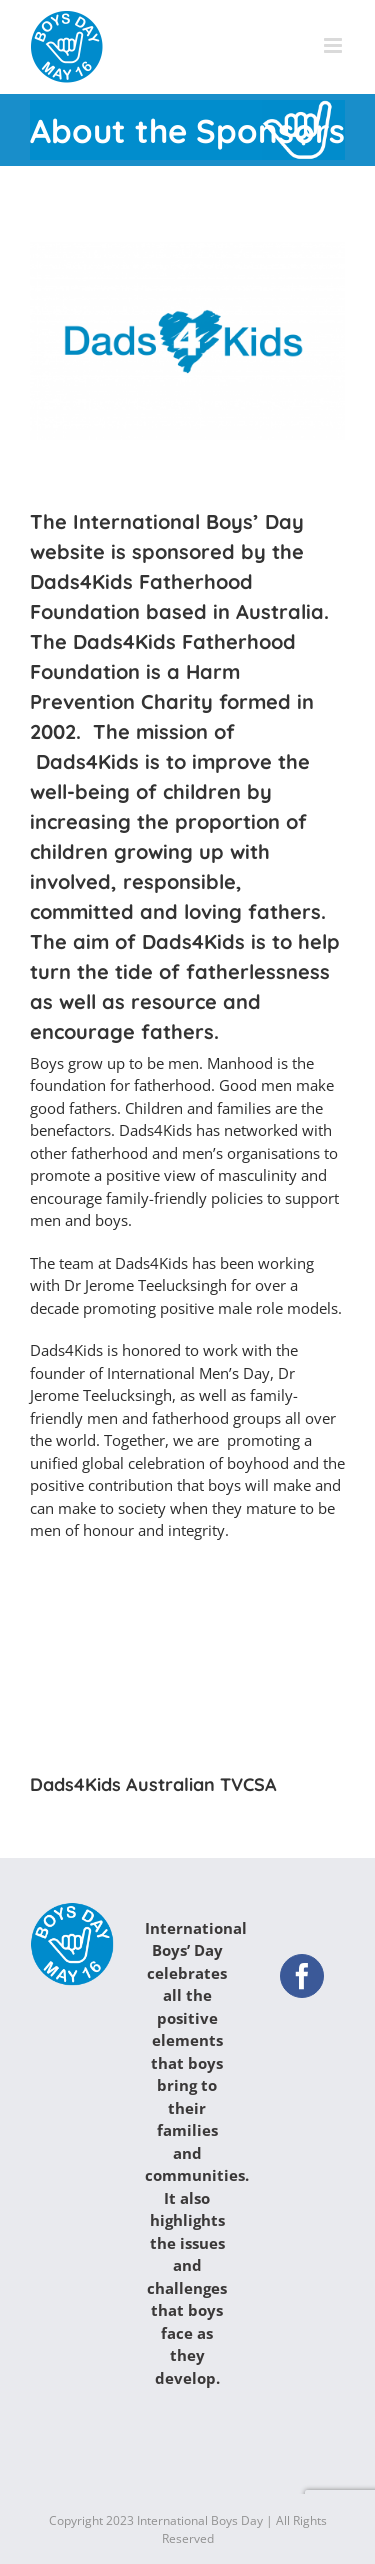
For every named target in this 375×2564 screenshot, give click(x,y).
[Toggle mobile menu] (334, 45)
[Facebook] (302, 1976)
